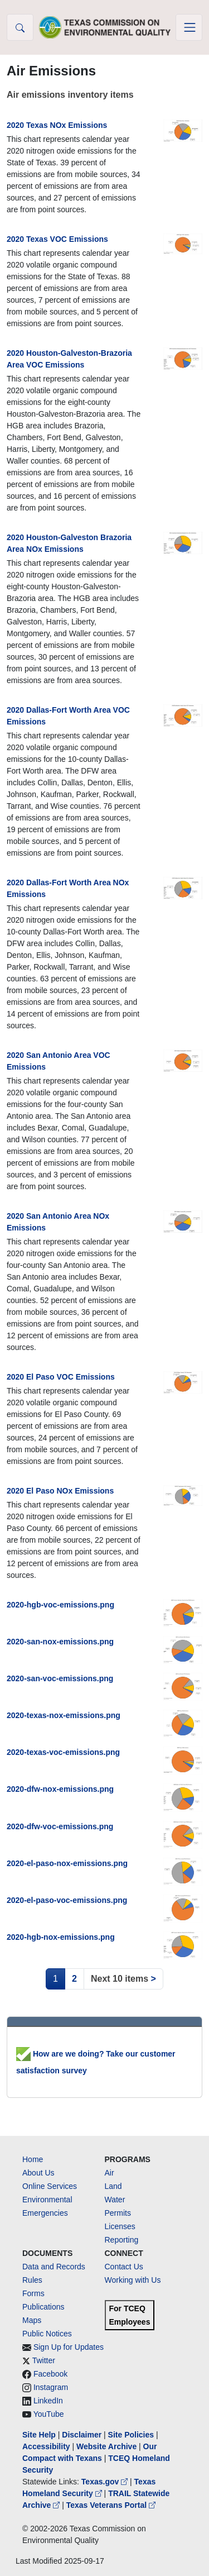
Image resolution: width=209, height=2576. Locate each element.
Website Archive (106, 2446)
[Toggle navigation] (189, 27)
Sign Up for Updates (68, 2347)
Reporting (122, 2239)
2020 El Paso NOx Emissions (60, 1490)
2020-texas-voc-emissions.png (63, 1752)
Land (113, 2186)
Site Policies (131, 2434)
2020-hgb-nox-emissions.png (61, 1937)
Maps (31, 2320)
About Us (38, 2172)
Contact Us (124, 2266)
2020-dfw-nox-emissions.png (60, 1789)
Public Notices (47, 2333)
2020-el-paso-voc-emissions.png (67, 1900)
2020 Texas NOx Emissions (57, 125)
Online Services (49, 2186)
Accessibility (47, 2446)
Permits (118, 2212)
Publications (43, 2306)
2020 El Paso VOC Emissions (61, 1376)
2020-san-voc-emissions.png (60, 1678)
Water (115, 2199)
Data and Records (53, 2266)
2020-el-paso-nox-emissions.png (67, 1863)
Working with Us (133, 2280)
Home (32, 2159)
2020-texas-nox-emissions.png (63, 1715)
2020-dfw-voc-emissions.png (60, 1826)
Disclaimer (81, 2434)
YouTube (48, 2414)
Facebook (50, 2373)
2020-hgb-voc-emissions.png (60, 1604)
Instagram (50, 2387)
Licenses (120, 2226)
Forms (33, 2293)
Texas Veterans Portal (110, 2505)
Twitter (43, 2360)
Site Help (39, 2434)
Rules (32, 2280)
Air (109, 2172)
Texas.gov (105, 2481)
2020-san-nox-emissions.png (60, 1641)
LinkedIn (48, 2400)
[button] (20, 27)
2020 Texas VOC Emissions (57, 239)
